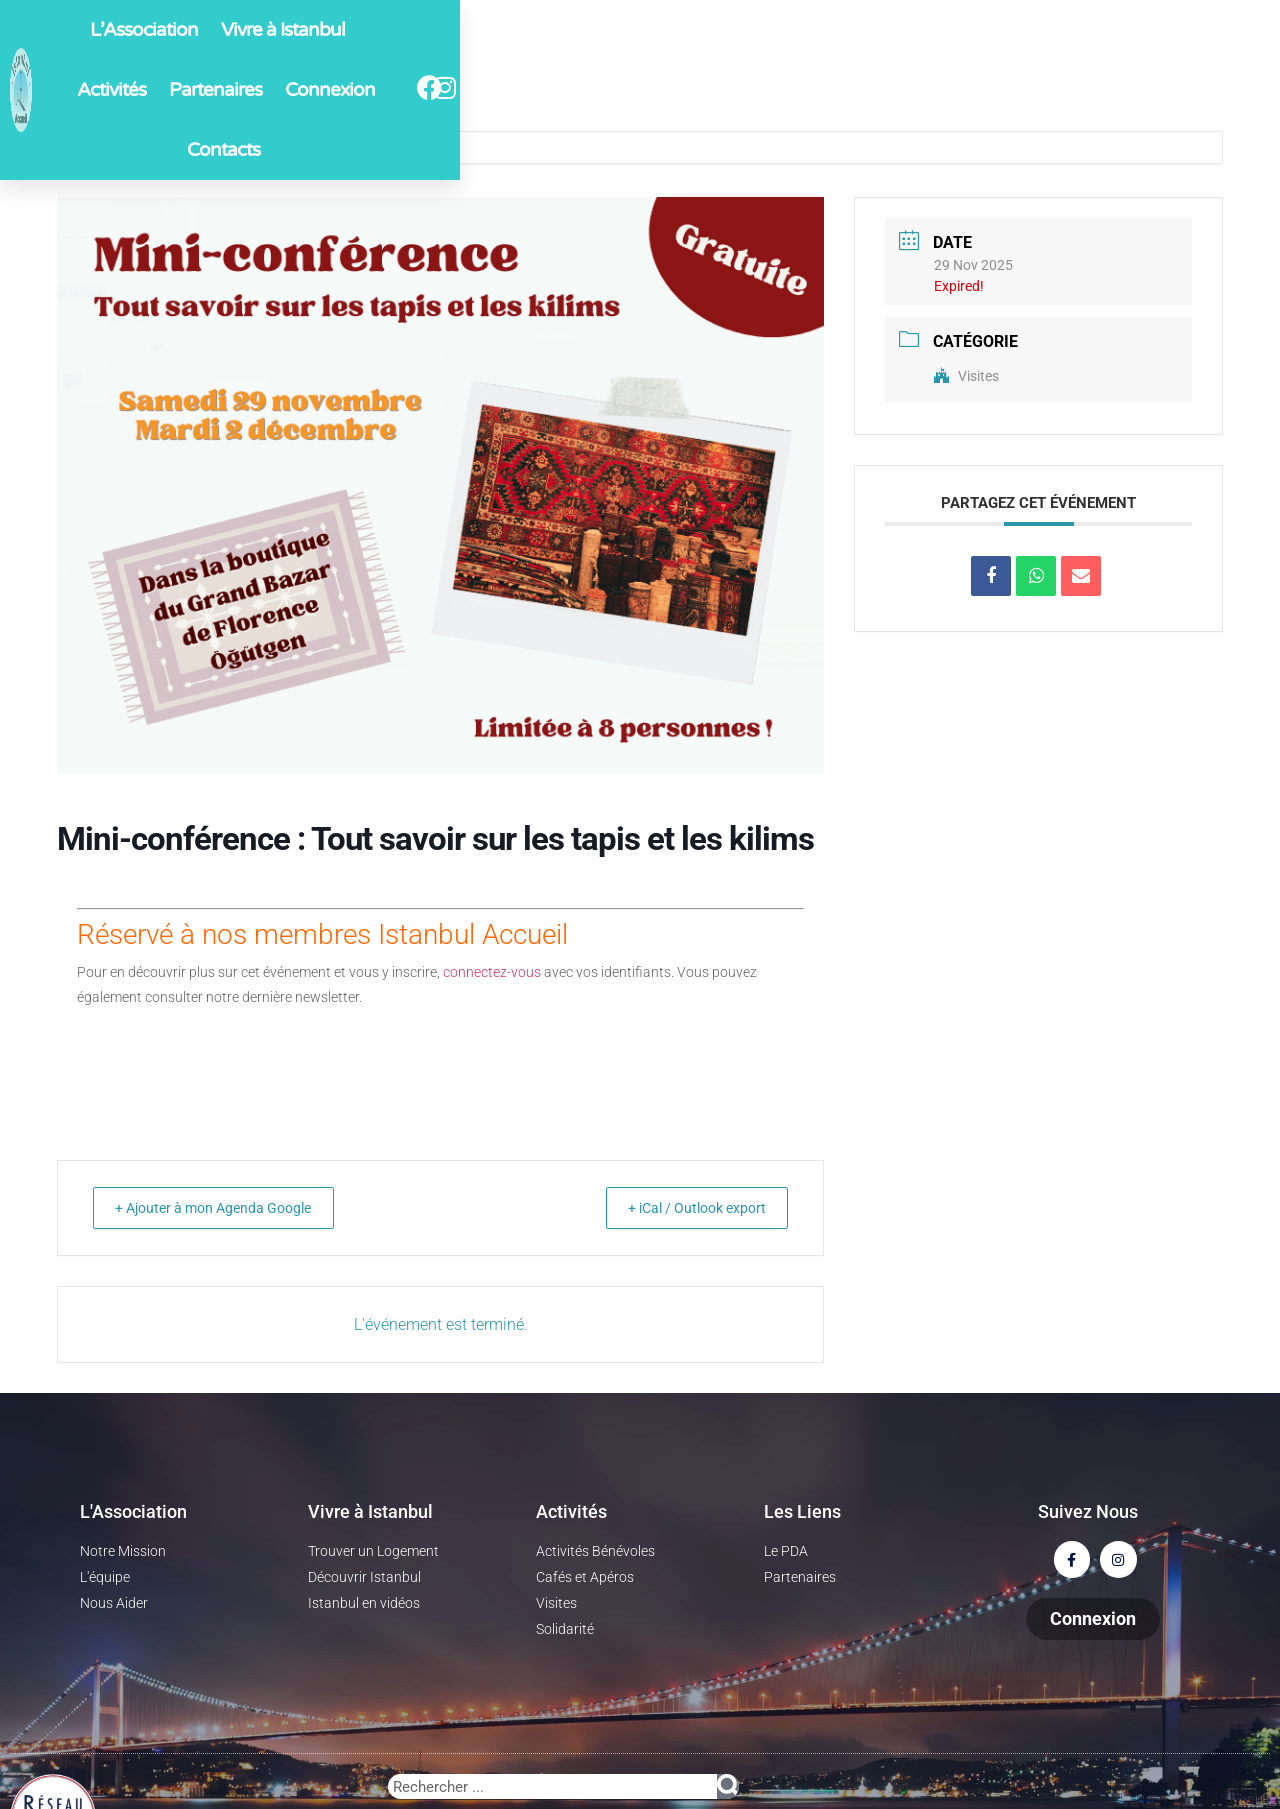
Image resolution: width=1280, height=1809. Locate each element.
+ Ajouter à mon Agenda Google (229, 1208)
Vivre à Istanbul (494, 89)
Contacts (926, 89)
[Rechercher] (728, 1786)
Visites (966, 376)
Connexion (827, 89)
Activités (613, 89)
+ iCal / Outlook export (683, 1208)
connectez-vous (492, 972)
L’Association (355, 89)
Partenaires (717, 89)
